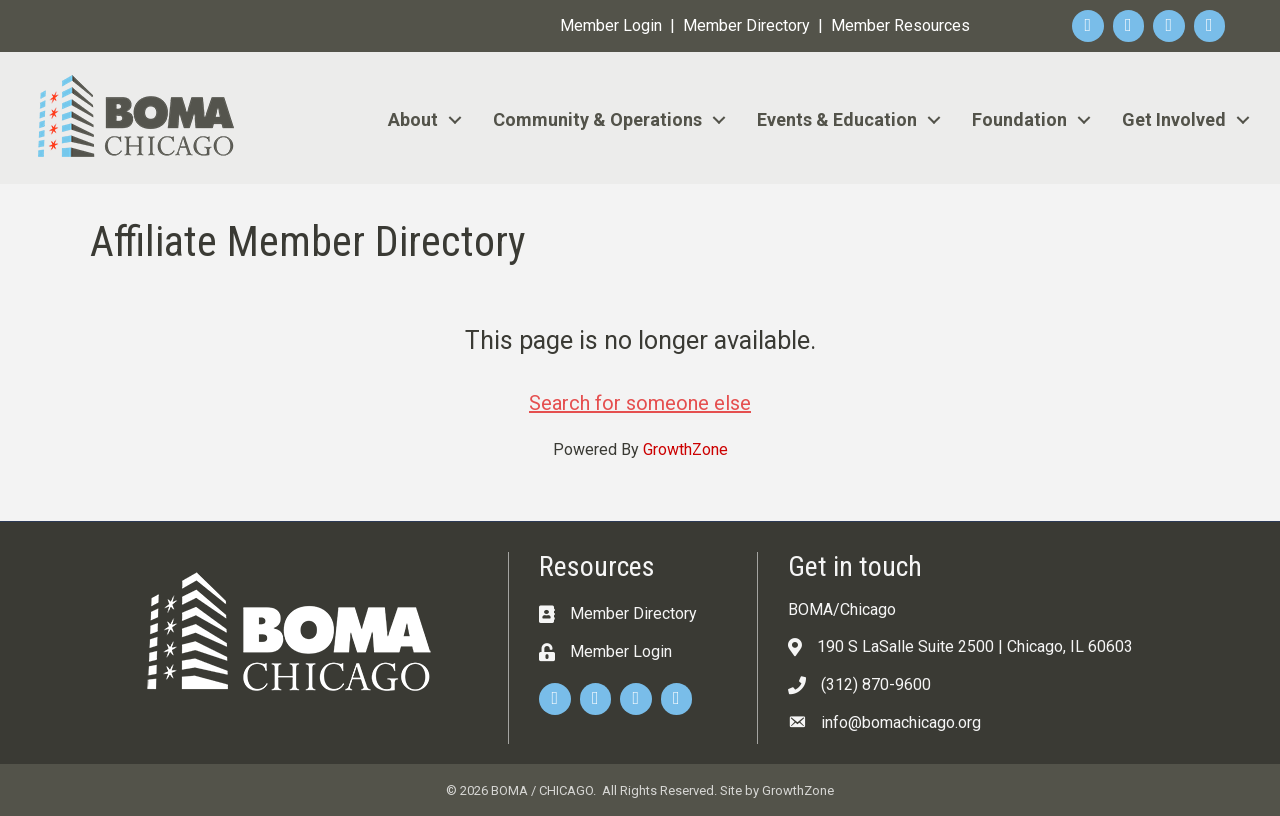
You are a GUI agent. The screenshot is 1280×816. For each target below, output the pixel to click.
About (413, 119)
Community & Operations (597, 119)
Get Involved (1174, 119)
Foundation (1019, 119)
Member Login (611, 25)
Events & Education (837, 119)
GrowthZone (685, 449)
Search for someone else (640, 403)
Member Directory (746, 25)
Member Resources (900, 25)
